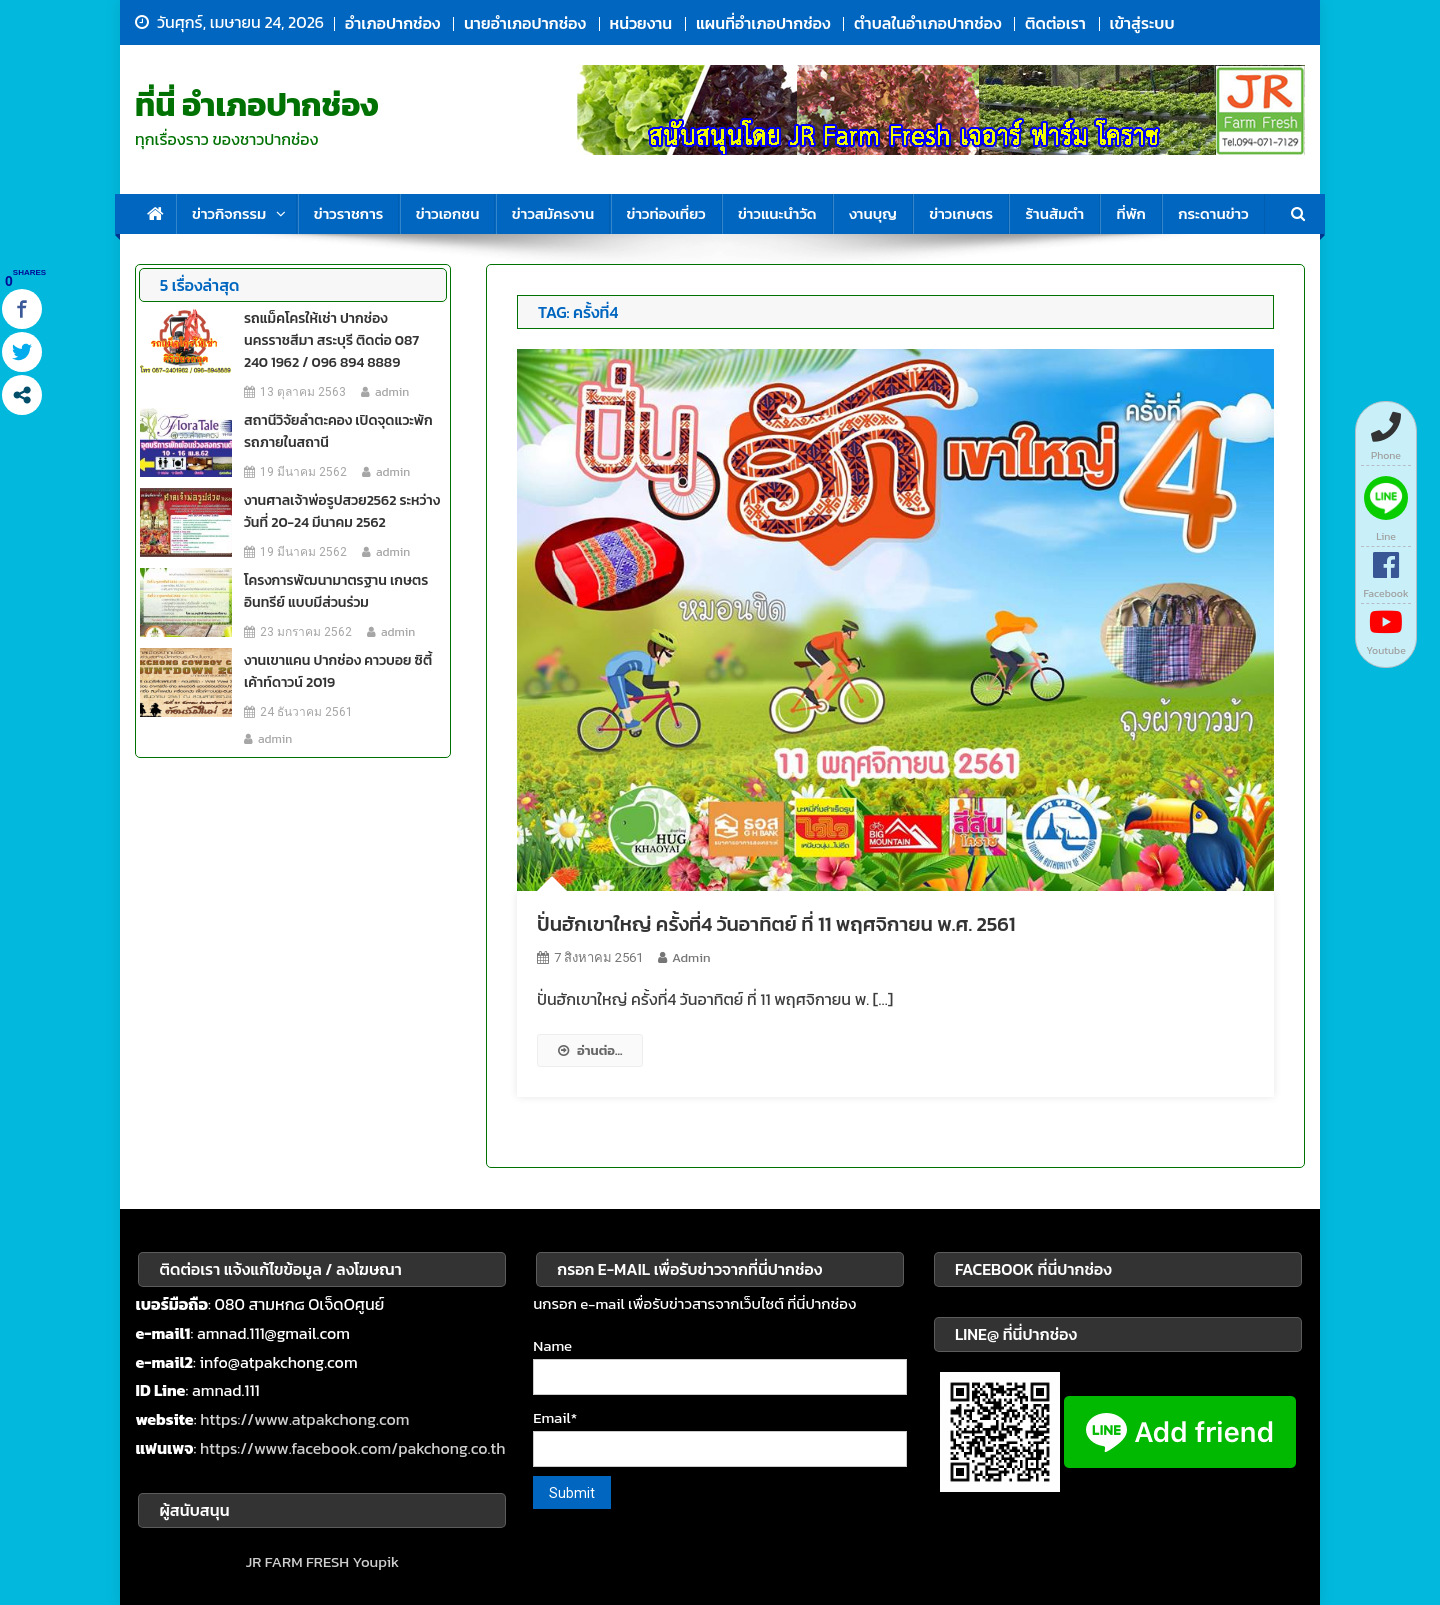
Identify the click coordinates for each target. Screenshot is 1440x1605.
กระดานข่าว (1213, 213)
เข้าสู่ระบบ (1142, 23)
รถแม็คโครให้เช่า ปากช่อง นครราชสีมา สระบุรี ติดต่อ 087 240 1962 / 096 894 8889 (331, 340)
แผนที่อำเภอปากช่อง (763, 23)
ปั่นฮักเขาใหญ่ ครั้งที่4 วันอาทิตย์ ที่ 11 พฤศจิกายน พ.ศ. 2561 (776, 924)
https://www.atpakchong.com (304, 1419)
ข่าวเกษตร (961, 213)
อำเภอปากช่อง (392, 23)
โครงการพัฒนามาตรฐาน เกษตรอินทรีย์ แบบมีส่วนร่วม (336, 591)
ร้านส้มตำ (1054, 213)
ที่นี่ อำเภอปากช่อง (257, 105)
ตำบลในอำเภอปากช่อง (927, 23)
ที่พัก (1130, 213)
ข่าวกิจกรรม (229, 213)
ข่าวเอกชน (448, 213)
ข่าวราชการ (349, 213)
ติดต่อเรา (1055, 23)
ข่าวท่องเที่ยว (666, 213)
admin (691, 957)
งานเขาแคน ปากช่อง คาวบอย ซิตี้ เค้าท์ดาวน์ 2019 (338, 671)
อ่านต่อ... (590, 1050)
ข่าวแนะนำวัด (777, 213)
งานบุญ (873, 213)
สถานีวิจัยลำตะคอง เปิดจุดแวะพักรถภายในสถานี (338, 431)
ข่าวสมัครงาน (553, 213)
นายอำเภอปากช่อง (525, 23)
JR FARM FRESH (297, 1561)
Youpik (375, 1561)
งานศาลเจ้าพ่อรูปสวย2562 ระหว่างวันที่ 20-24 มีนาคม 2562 (342, 511)
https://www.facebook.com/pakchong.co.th (353, 1448)
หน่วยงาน (641, 23)
